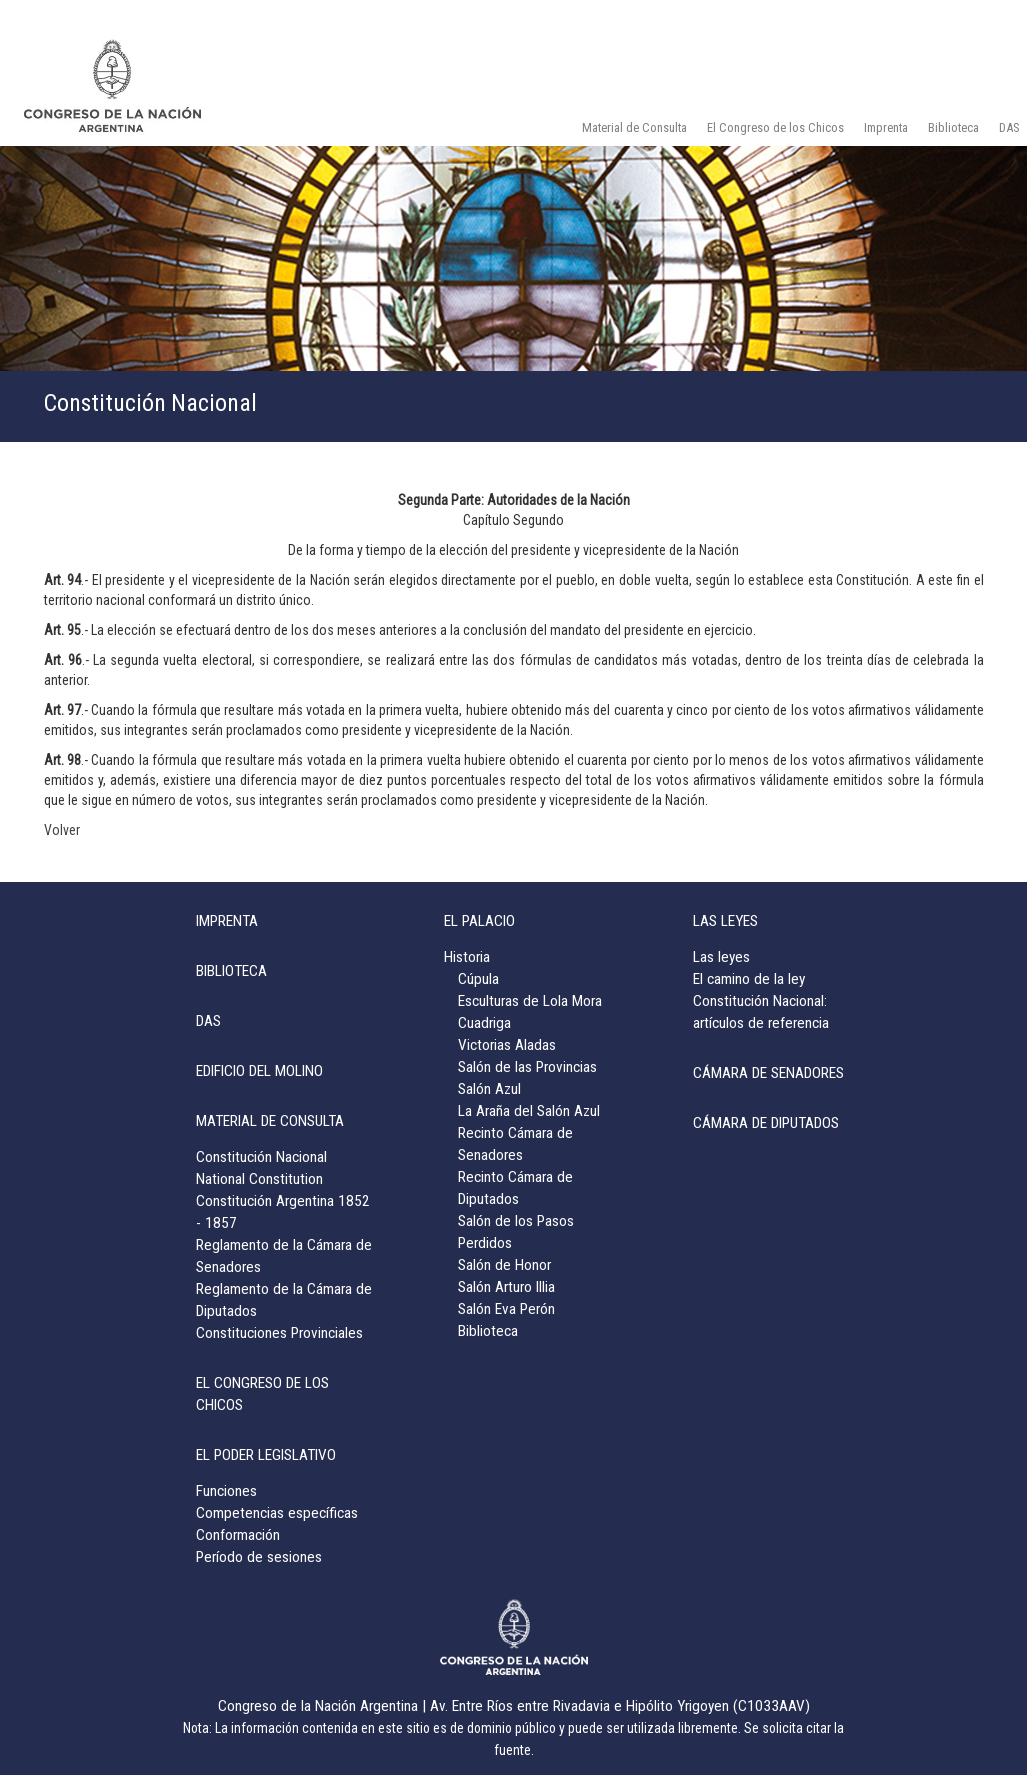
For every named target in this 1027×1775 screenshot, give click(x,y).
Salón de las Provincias (527, 1067)
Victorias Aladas (507, 1045)
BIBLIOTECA (231, 971)
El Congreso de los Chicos (775, 127)
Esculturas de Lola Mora (530, 1001)
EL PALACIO (479, 921)
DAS (208, 1021)
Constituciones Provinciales (279, 1333)
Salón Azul (489, 1089)
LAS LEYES (725, 921)
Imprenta (886, 127)
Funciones (226, 1491)
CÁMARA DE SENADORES (768, 1073)
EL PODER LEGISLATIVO (266, 1455)
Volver (62, 830)
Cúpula (478, 979)
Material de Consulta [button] (634, 127)
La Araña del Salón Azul (529, 1111)
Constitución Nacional (261, 1157)
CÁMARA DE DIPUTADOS (766, 1123)
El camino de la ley (749, 979)
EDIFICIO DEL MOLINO (259, 1071)
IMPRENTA (227, 921)
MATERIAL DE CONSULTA (270, 1121)
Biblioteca (953, 127)
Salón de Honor (504, 1265)
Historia (467, 957)
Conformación (238, 1535)
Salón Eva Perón (506, 1309)
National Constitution (259, 1179)
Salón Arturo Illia (506, 1287)
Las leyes (721, 957)
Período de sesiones (259, 1557)
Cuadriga (484, 1023)
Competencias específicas (277, 1513)
